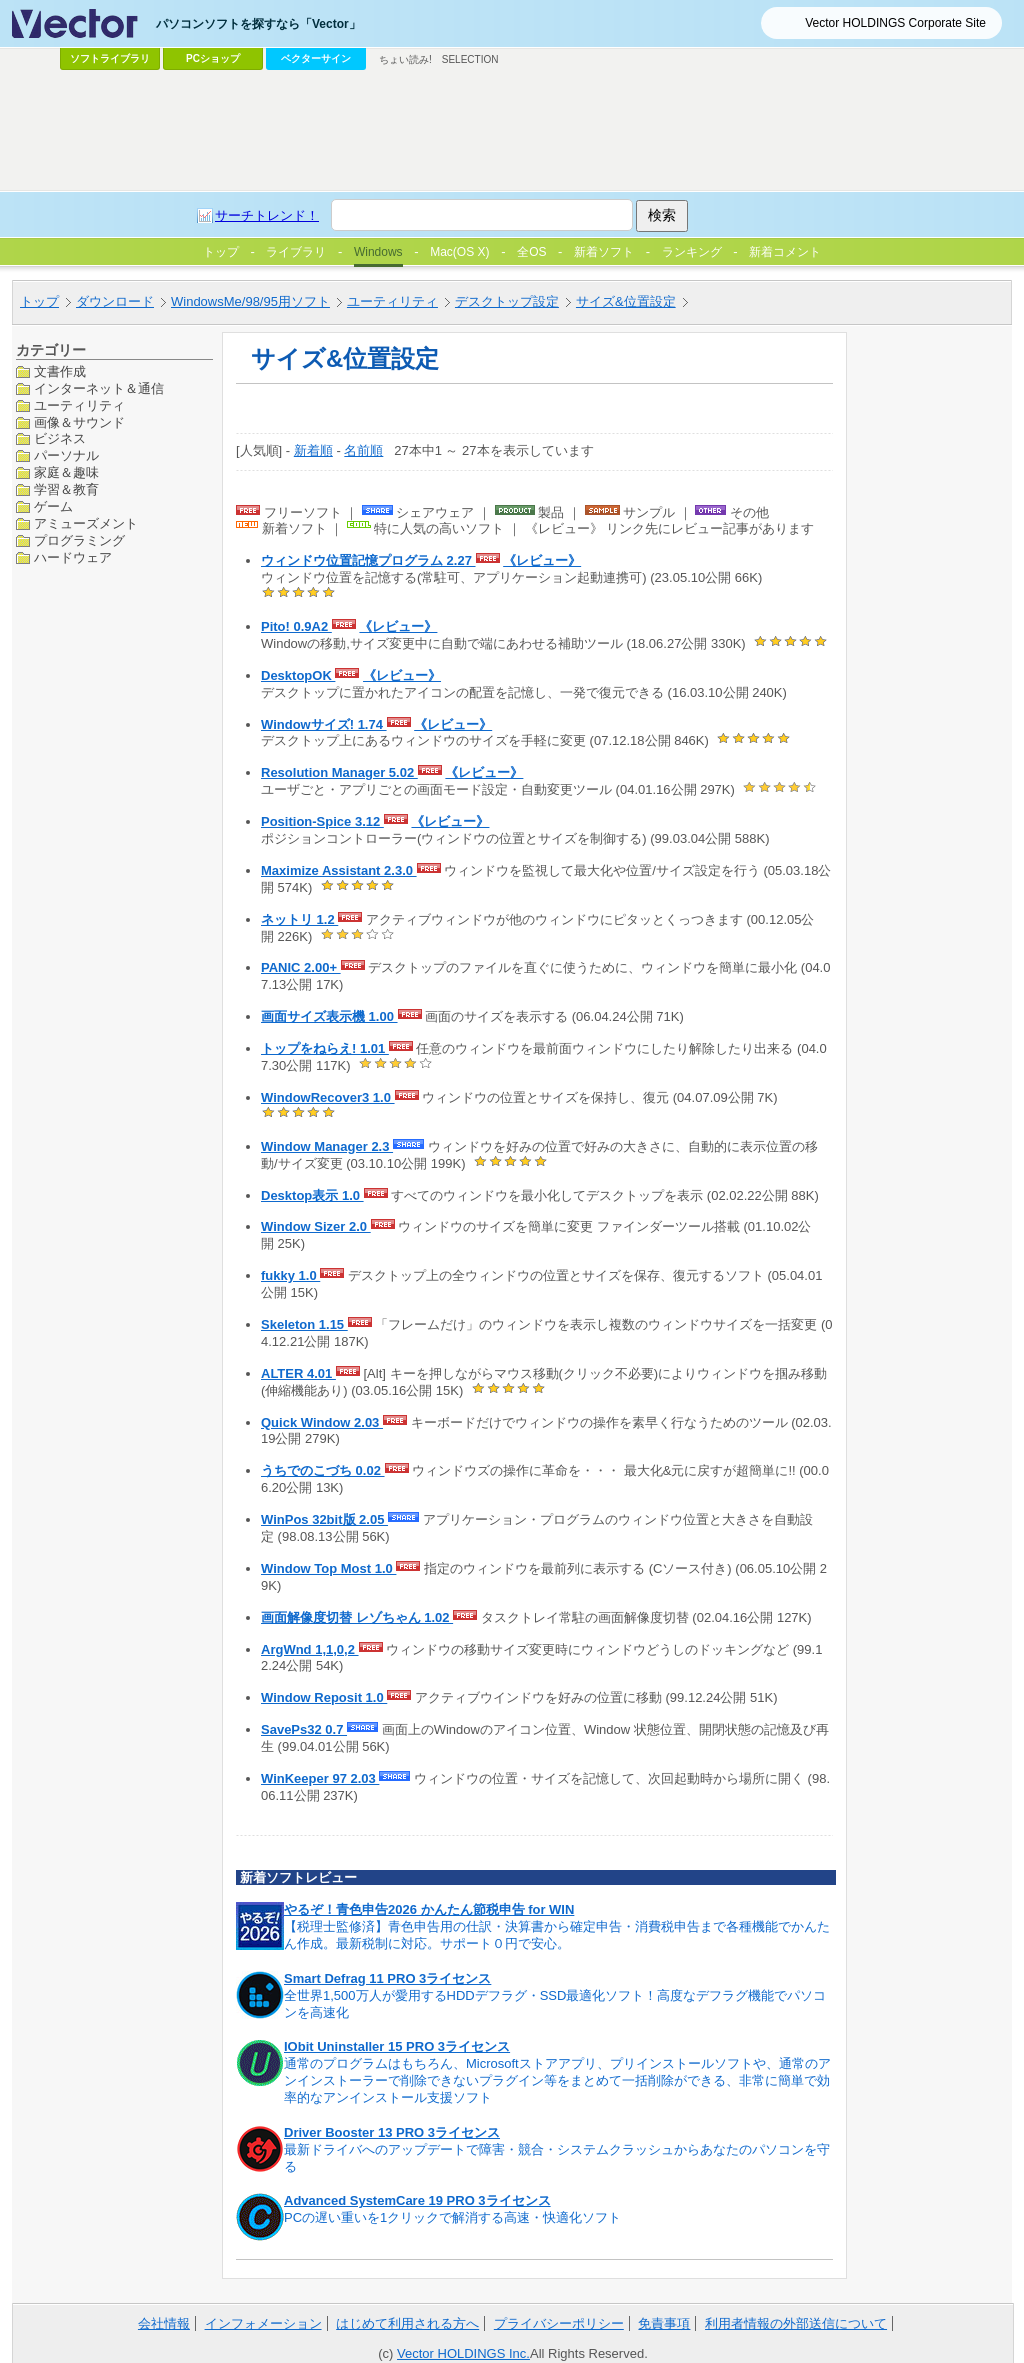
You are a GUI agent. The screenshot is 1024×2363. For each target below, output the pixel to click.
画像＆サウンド (79, 422)
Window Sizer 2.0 (316, 1226)
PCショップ (213, 58)
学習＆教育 (66, 489)
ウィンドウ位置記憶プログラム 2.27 (368, 560)
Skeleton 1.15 (304, 1324)
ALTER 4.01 (298, 1373)
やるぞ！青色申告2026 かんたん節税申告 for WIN (429, 1909)
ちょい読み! (405, 59)
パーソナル (66, 455)
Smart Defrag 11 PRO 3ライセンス (387, 1978)
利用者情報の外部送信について (796, 2323)
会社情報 (164, 2323)
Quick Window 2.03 (322, 1422)
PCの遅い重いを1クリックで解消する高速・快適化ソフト (452, 2217)
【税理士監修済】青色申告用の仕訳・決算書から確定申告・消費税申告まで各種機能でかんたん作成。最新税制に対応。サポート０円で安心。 (557, 1935)
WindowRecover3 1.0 (328, 1097)
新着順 (313, 450)
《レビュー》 (542, 560)
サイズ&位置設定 (626, 301)
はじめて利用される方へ (407, 2323)
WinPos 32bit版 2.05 (324, 1519)
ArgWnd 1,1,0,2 (310, 1649)
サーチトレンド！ (267, 215)
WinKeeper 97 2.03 (320, 1778)
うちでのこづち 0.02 (323, 1470)
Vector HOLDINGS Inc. (463, 2353)
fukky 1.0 (290, 1275)
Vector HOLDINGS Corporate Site (895, 23)
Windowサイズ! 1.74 (324, 724)
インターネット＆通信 (99, 388)
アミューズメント (86, 523)
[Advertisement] (512, 131)
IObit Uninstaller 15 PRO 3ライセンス (397, 2046)
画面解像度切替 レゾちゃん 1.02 (357, 1617)
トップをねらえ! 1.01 (325, 1048)
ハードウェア (73, 557)
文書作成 (60, 371)
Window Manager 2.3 (327, 1146)
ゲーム (53, 506)
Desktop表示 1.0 (312, 1195)
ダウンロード (115, 301)
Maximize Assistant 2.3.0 (339, 870)
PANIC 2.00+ (301, 967)
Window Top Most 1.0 (328, 1568)
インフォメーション (263, 2323)
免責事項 (664, 2323)
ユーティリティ (392, 301)
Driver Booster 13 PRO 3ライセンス (392, 2132)
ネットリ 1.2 (299, 919)
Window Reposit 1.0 (324, 1697)
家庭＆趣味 (66, 472)
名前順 (363, 450)
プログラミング (79, 540)
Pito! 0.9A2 (296, 626)
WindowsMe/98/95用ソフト (250, 301)
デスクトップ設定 (507, 301)
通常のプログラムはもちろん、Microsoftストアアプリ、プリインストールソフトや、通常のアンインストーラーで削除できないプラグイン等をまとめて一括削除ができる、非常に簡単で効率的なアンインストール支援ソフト (557, 2080)
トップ (39, 301)
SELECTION (470, 59)
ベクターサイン (316, 58)
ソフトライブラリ (110, 58)
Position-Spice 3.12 (322, 821)
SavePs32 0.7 (304, 1729)
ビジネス (60, 438)
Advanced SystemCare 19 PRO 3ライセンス (417, 2200)
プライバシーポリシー (559, 2323)
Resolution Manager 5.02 (339, 772)
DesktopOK (298, 675)
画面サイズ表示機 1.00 (329, 1016)
